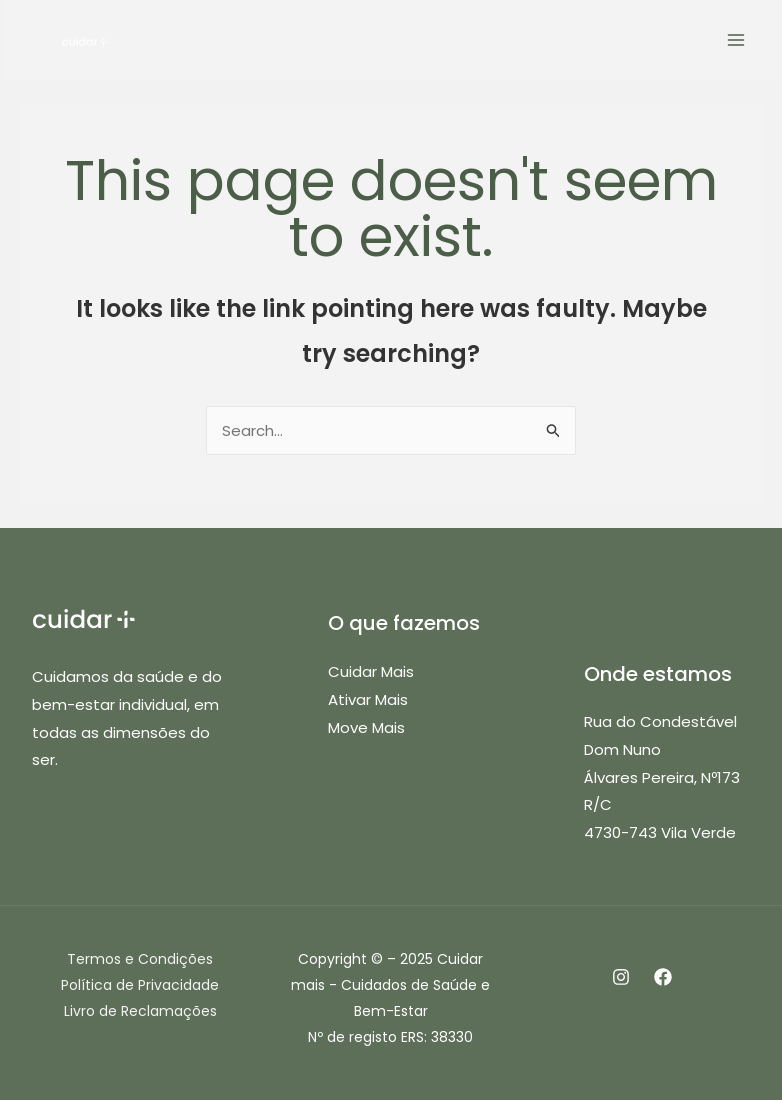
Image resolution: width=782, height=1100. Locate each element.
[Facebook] (663, 977)
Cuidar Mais (371, 671)
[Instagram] (621, 977)
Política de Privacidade (140, 985)
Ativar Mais (368, 699)
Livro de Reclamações (140, 1011)
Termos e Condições (140, 959)
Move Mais (366, 727)
